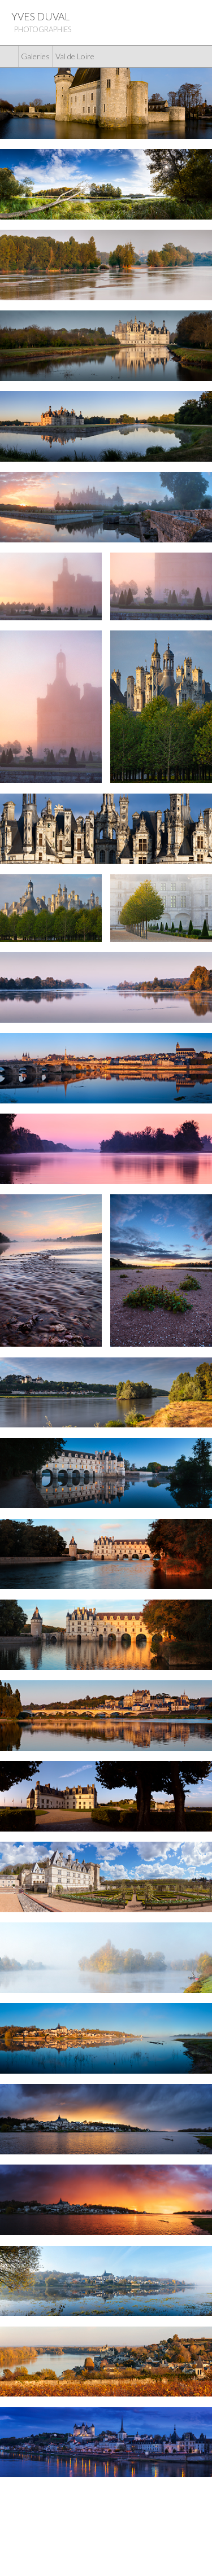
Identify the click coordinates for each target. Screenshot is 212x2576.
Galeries (35, 56)
